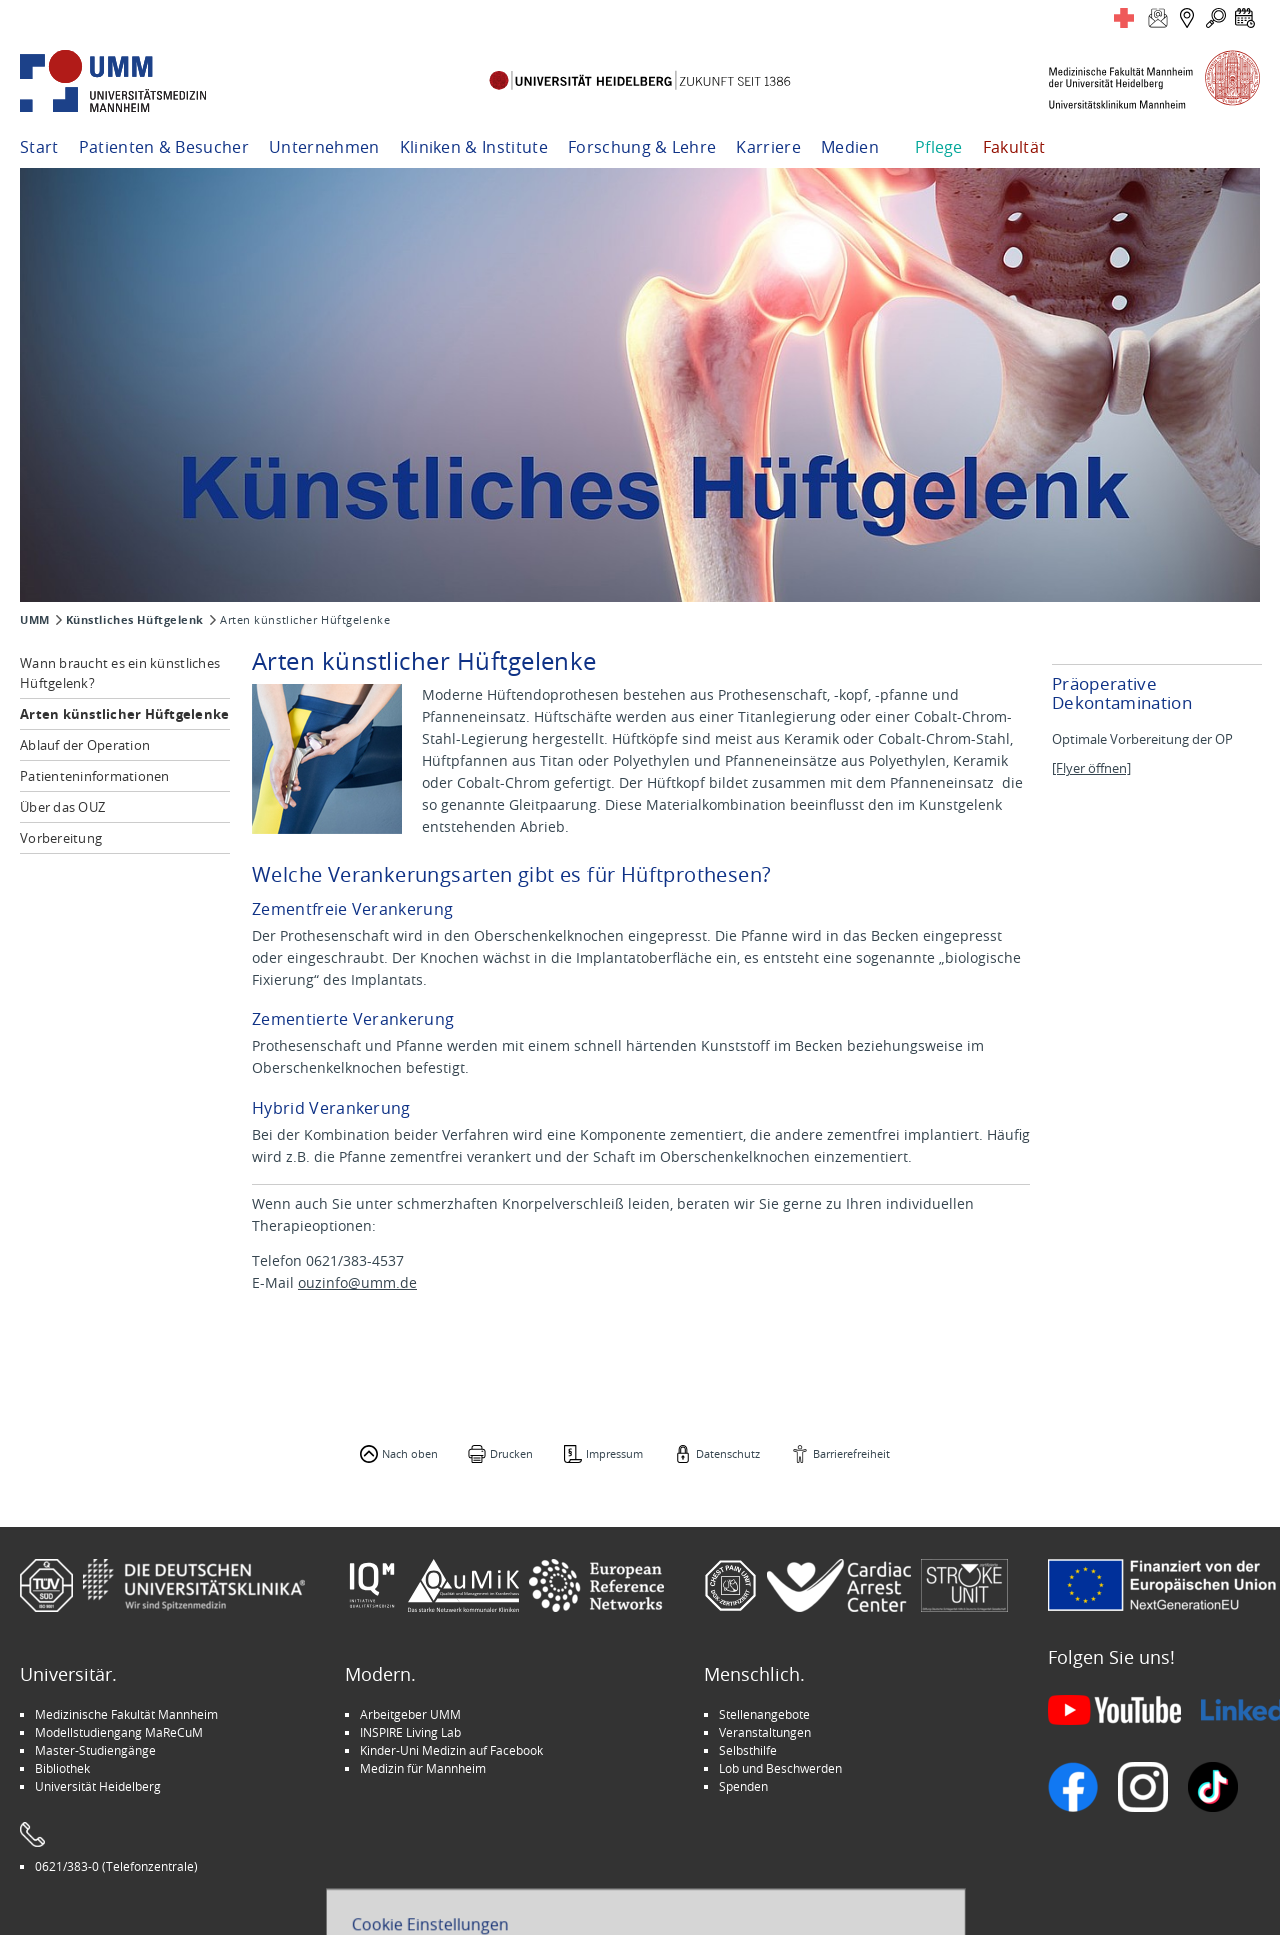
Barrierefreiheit (851, 1453)
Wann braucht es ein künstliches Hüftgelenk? (120, 673)
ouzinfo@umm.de (357, 1282)
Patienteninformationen (95, 776)
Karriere (768, 147)
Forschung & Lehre (642, 147)
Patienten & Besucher (164, 147)
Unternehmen (324, 147)
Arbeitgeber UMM (410, 1714)
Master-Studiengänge (95, 1750)
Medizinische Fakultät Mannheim (126, 1714)
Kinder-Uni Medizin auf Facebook (451, 1750)
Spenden (743, 1786)
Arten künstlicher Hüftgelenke (125, 714)
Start (39, 147)
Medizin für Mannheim (423, 1768)
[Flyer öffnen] (1091, 768)
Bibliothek (62, 1768)
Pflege (939, 147)
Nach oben (410, 1453)
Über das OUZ (62, 807)
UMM (35, 620)
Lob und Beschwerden (780, 1768)
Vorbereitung (61, 838)
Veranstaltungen (765, 1732)
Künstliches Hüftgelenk (135, 620)
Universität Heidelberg (98, 1786)
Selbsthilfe (748, 1750)
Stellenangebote (764, 1714)
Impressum (614, 1453)
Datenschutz (728, 1453)
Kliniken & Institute (474, 147)
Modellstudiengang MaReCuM (119, 1732)
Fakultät (1014, 147)
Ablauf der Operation (85, 745)
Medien (850, 147)
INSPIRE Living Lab (410, 1732)
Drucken (511, 1453)
